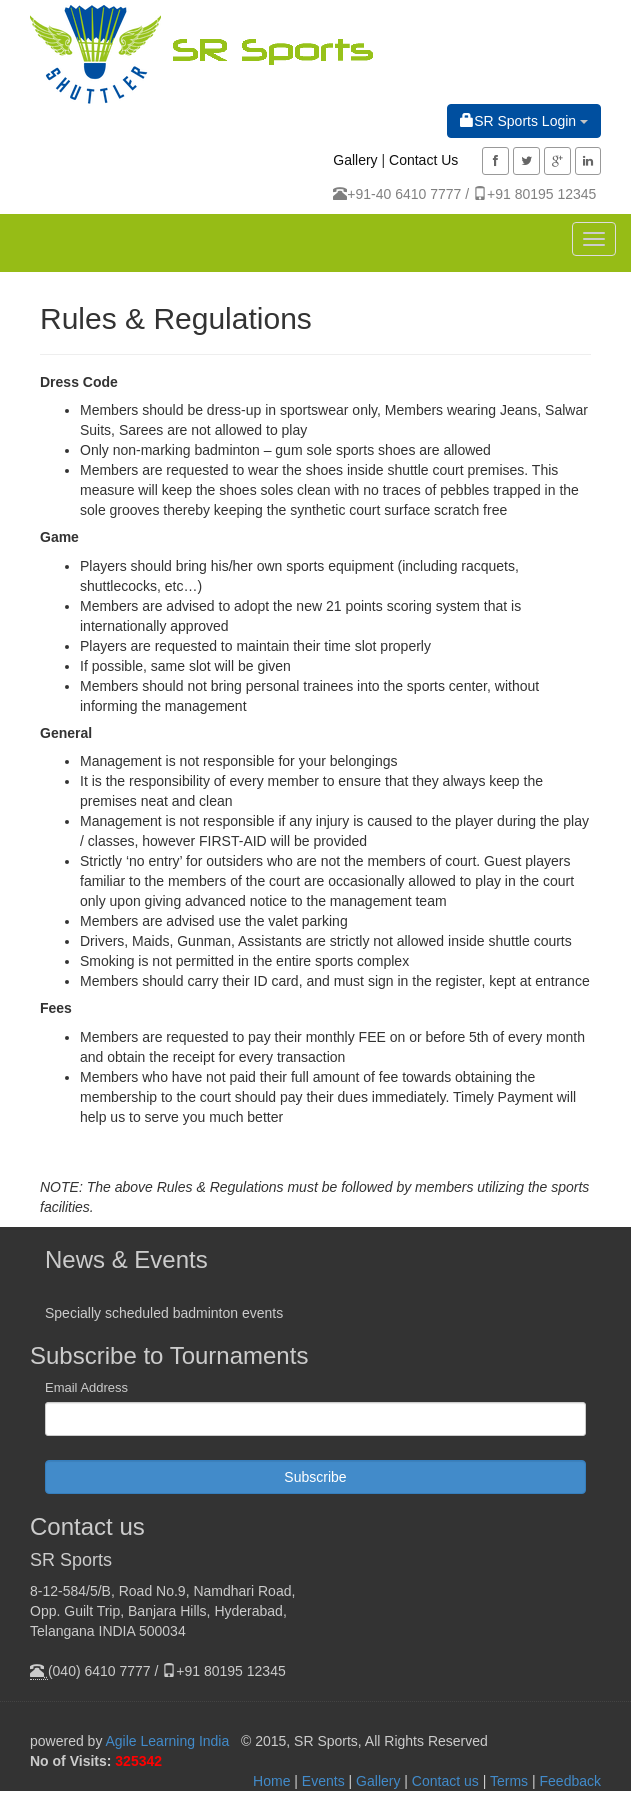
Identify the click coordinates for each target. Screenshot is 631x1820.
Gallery (355, 160)
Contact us (445, 1781)
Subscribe (315, 1477)
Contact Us (423, 160)
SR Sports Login (524, 120)
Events (323, 1781)
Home (271, 1781)
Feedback (570, 1781)
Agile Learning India (168, 1741)
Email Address (86, 1387)
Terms (509, 1781)
